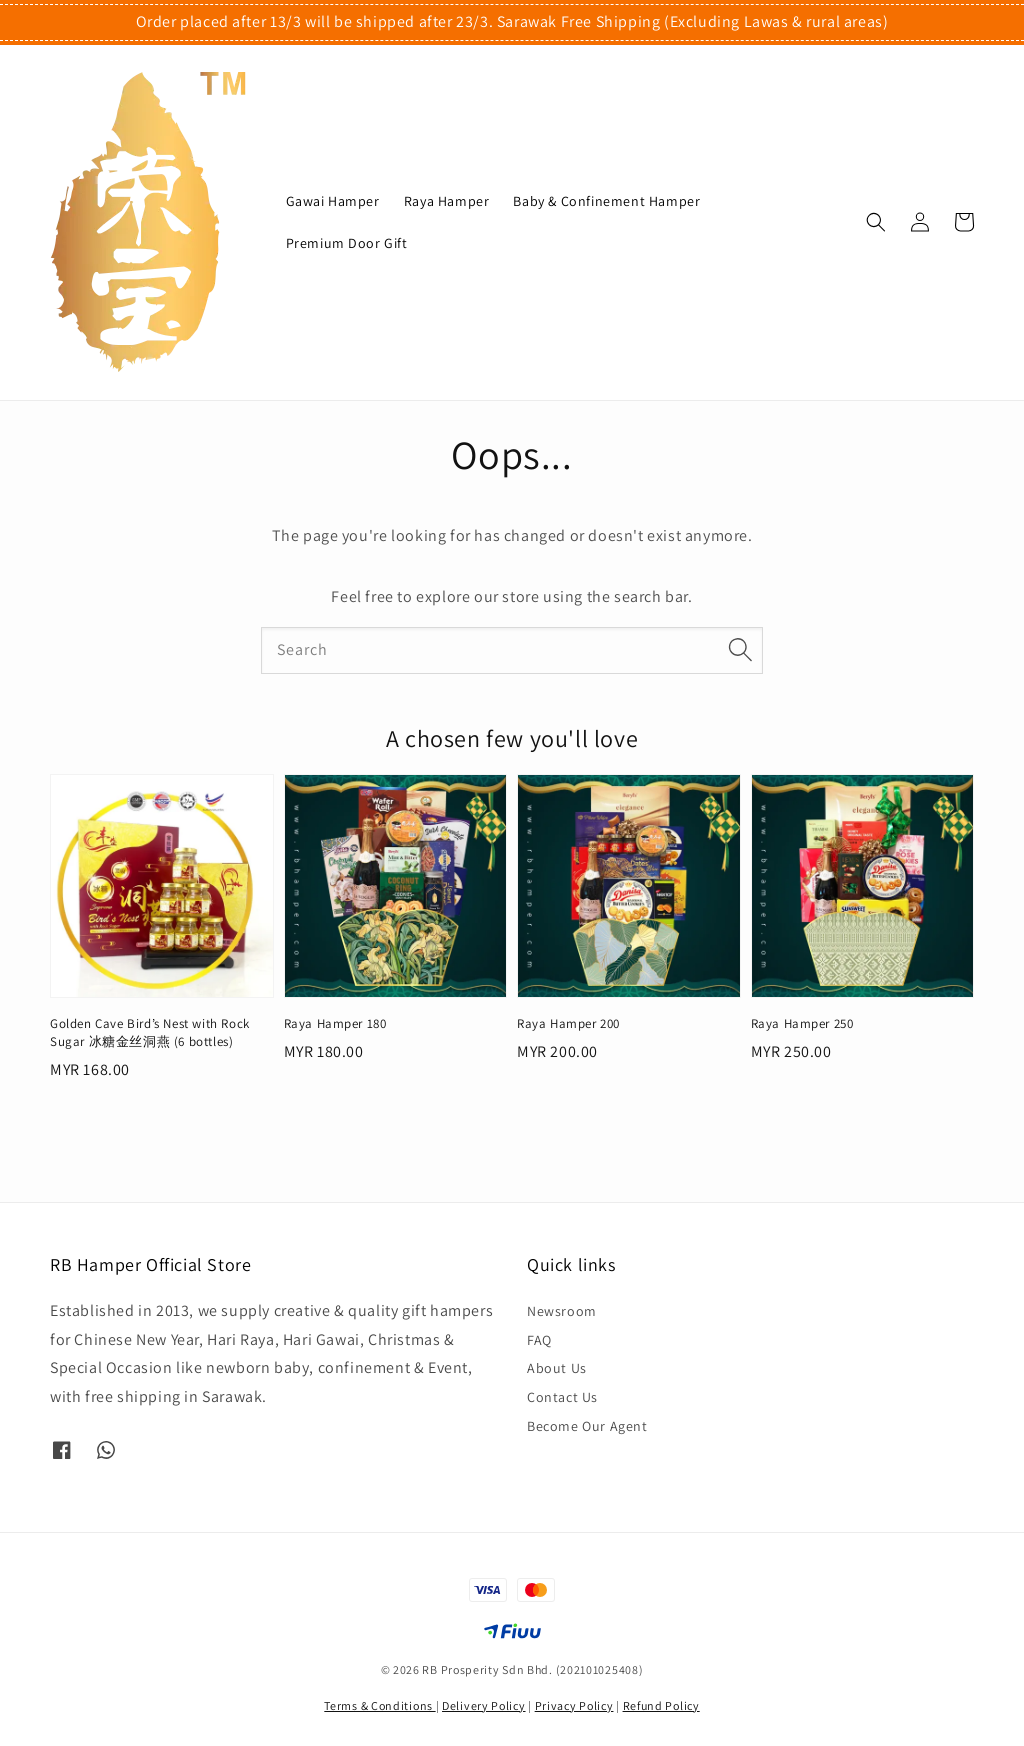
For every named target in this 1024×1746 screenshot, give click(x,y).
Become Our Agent (587, 1426)
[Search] (740, 650)
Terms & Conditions (379, 1705)
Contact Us (562, 1397)
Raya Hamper (447, 201)
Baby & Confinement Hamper (606, 201)
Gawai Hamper (333, 201)
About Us (557, 1368)
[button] (876, 222)
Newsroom (562, 1311)
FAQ (539, 1340)
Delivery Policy (484, 1705)
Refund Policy (661, 1705)
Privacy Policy (574, 1705)
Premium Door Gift (347, 243)
